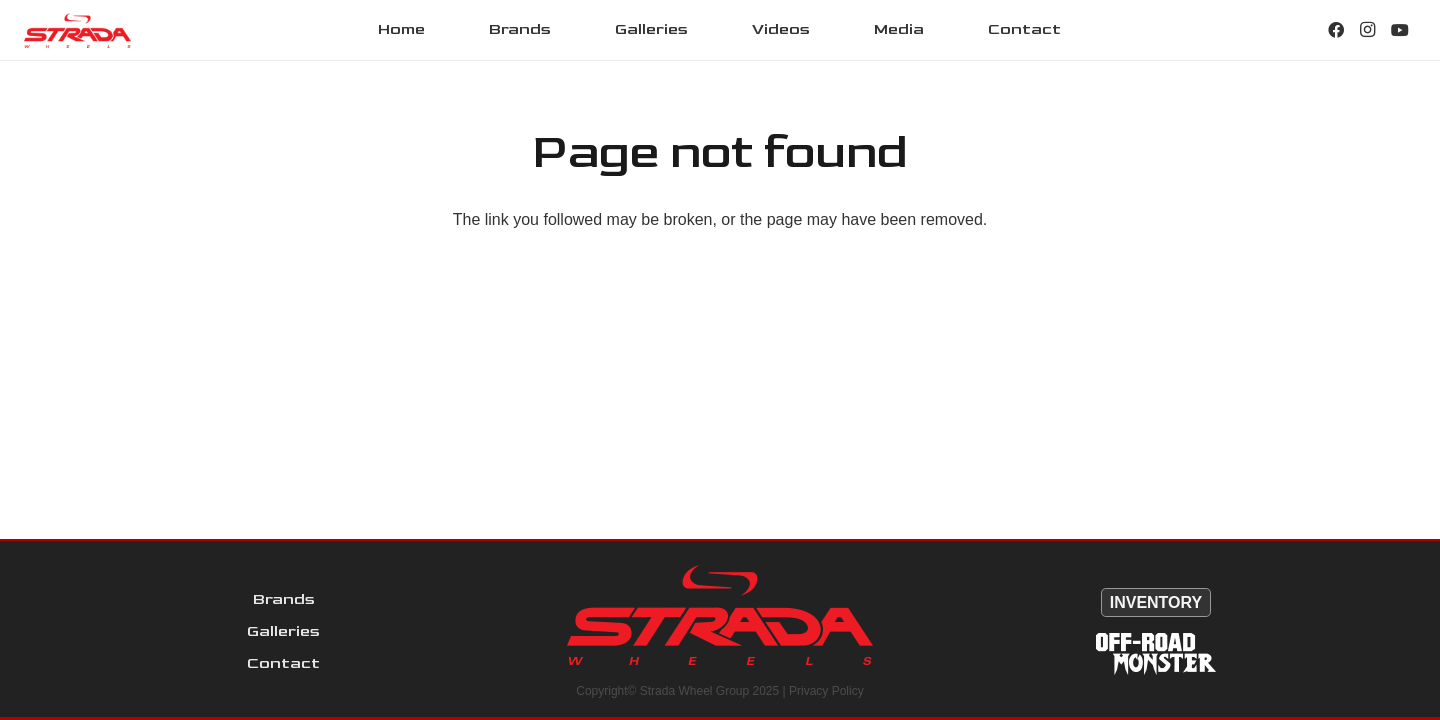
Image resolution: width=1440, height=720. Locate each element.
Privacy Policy (826, 691)
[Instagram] (1368, 30)
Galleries (283, 631)
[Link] (77, 30)
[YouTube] (1400, 30)
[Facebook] (1336, 30)
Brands (284, 599)
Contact (283, 663)
